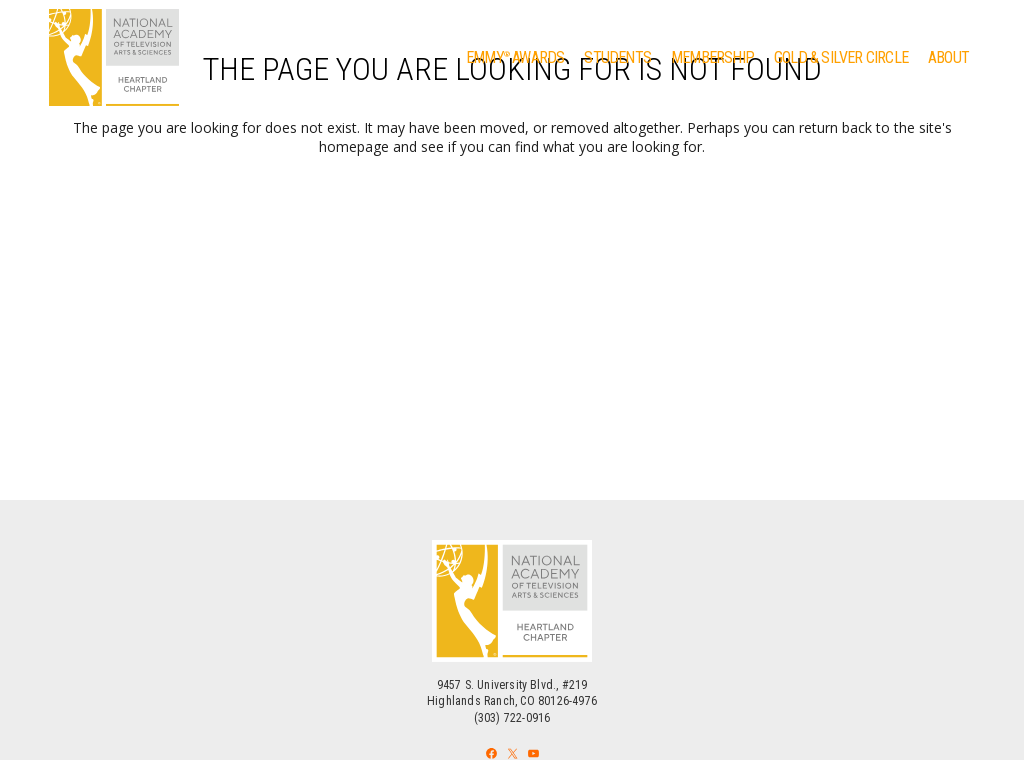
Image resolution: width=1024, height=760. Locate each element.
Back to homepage (512, 233)
